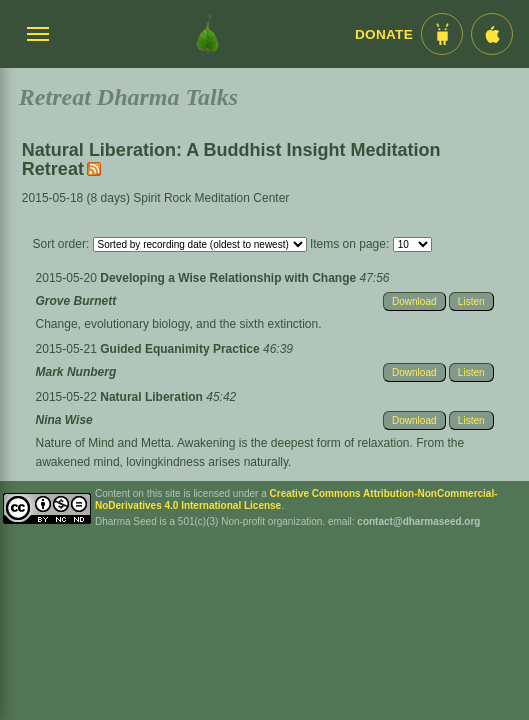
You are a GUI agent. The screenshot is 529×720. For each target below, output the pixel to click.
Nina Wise (64, 420)
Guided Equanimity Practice (181, 349)
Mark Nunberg (76, 372)
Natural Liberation (153, 397)
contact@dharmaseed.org (418, 521)
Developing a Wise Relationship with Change (229, 278)
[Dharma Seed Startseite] (207, 34)
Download (414, 301)
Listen (471, 301)
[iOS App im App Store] (492, 34)
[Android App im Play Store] (442, 34)
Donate (384, 34)
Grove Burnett (76, 301)
